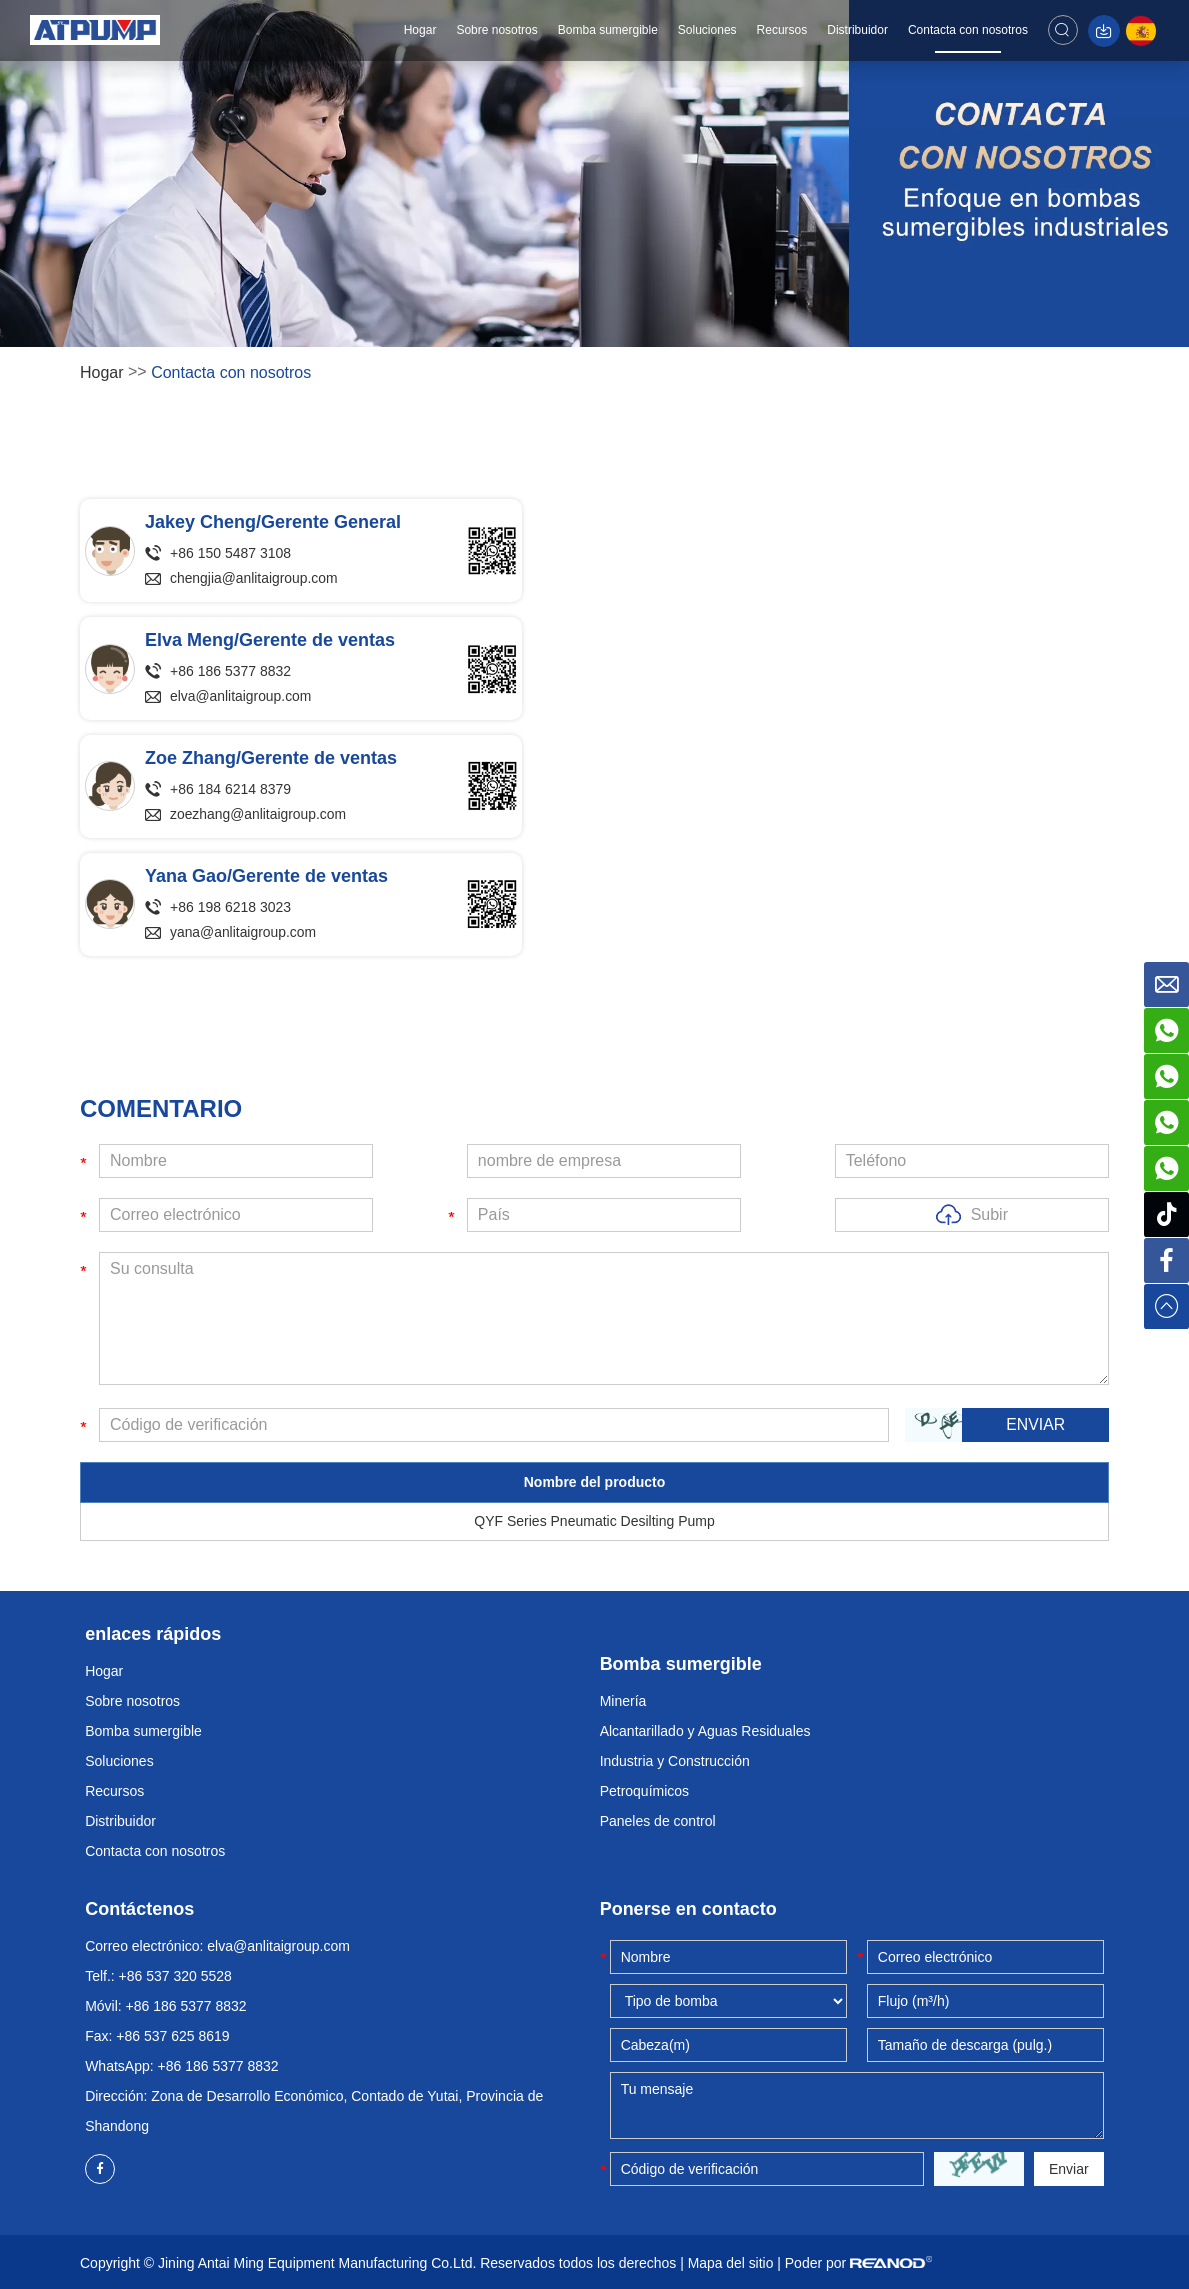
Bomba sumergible (610, 30)
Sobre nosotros (499, 30)
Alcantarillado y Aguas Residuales (705, 1731)
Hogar (422, 30)
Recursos (784, 30)
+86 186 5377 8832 (218, 2066)
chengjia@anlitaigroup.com (254, 579)
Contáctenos (139, 1909)
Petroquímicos (644, 1791)
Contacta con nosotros (970, 30)
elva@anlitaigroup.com (241, 697)
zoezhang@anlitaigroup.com (259, 815)
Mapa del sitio (731, 2263)
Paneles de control (658, 1821)
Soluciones (709, 30)
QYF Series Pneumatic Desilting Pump (594, 1521)
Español (1143, 31)
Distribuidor (860, 30)
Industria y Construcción (675, 1761)
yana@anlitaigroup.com (243, 933)
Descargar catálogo (1106, 31)
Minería (623, 1701)
